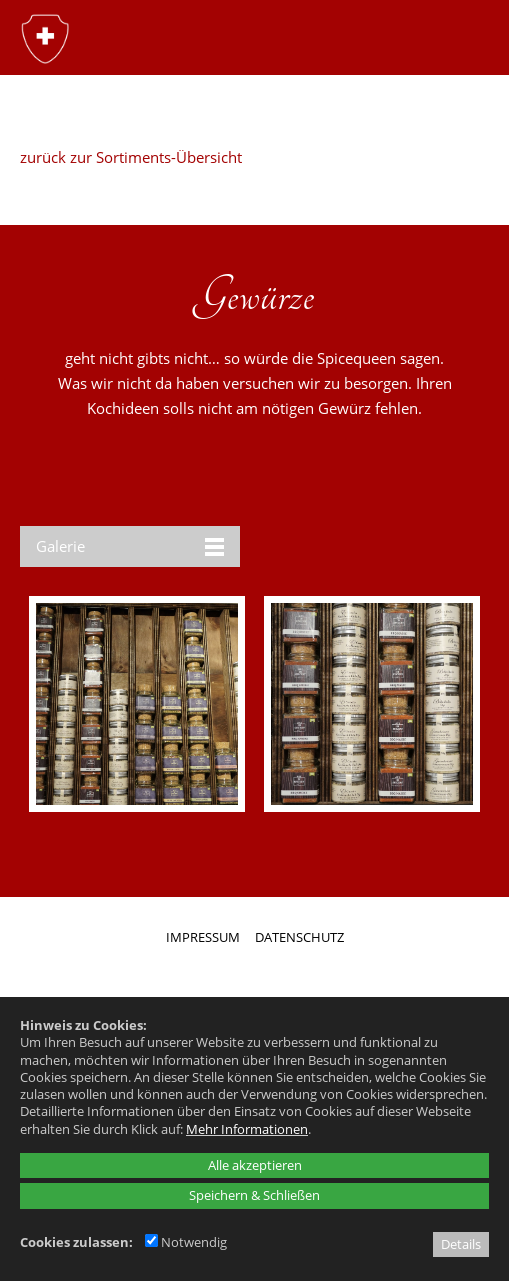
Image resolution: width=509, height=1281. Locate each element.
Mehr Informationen (247, 1129)
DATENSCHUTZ (299, 937)
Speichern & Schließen (254, 1195)
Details (461, 1244)
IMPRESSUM (203, 937)
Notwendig (186, 1242)
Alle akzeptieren (255, 1165)
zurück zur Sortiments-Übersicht (131, 157)
